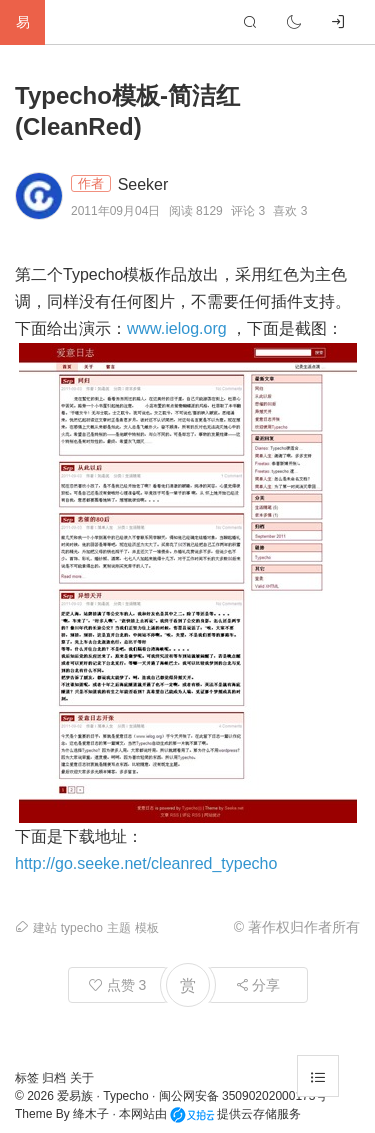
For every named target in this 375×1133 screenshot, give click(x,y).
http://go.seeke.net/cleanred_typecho (146, 863)
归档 (55, 1078)
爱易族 (75, 1096)
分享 (258, 985)
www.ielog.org (177, 328)
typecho (82, 928)
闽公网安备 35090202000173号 (243, 1096)
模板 (147, 928)
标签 (28, 1078)
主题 (119, 928)
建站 (45, 928)
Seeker (143, 184)
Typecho (125, 1096)
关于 (82, 1078)
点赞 (118, 985)
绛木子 (91, 1114)
